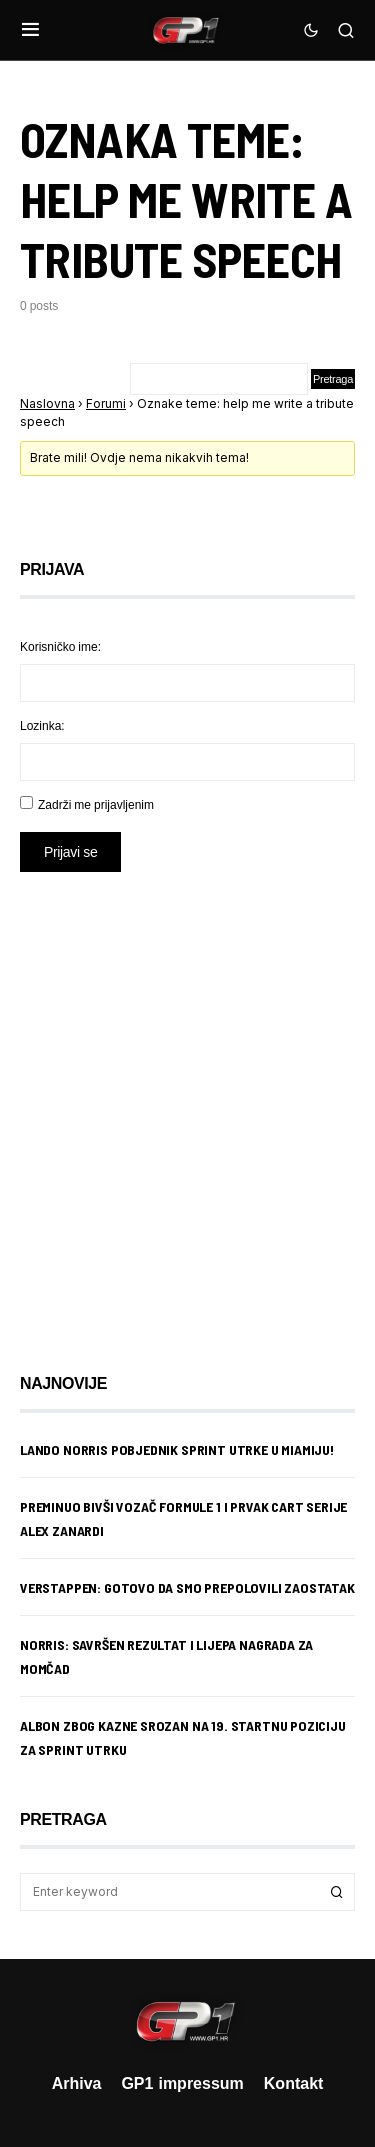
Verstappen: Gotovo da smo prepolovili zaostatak (187, 1587)
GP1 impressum (182, 2083)
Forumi (106, 403)
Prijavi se (70, 851)
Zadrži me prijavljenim (96, 804)
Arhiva (77, 2083)
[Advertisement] (187, 1107)
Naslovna (47, 403)
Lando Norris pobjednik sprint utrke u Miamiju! (177, 1449)
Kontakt (294, 2083)
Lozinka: (42, 725)
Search (337, 1892)
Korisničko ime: (60, 646)
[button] (30, 30)
